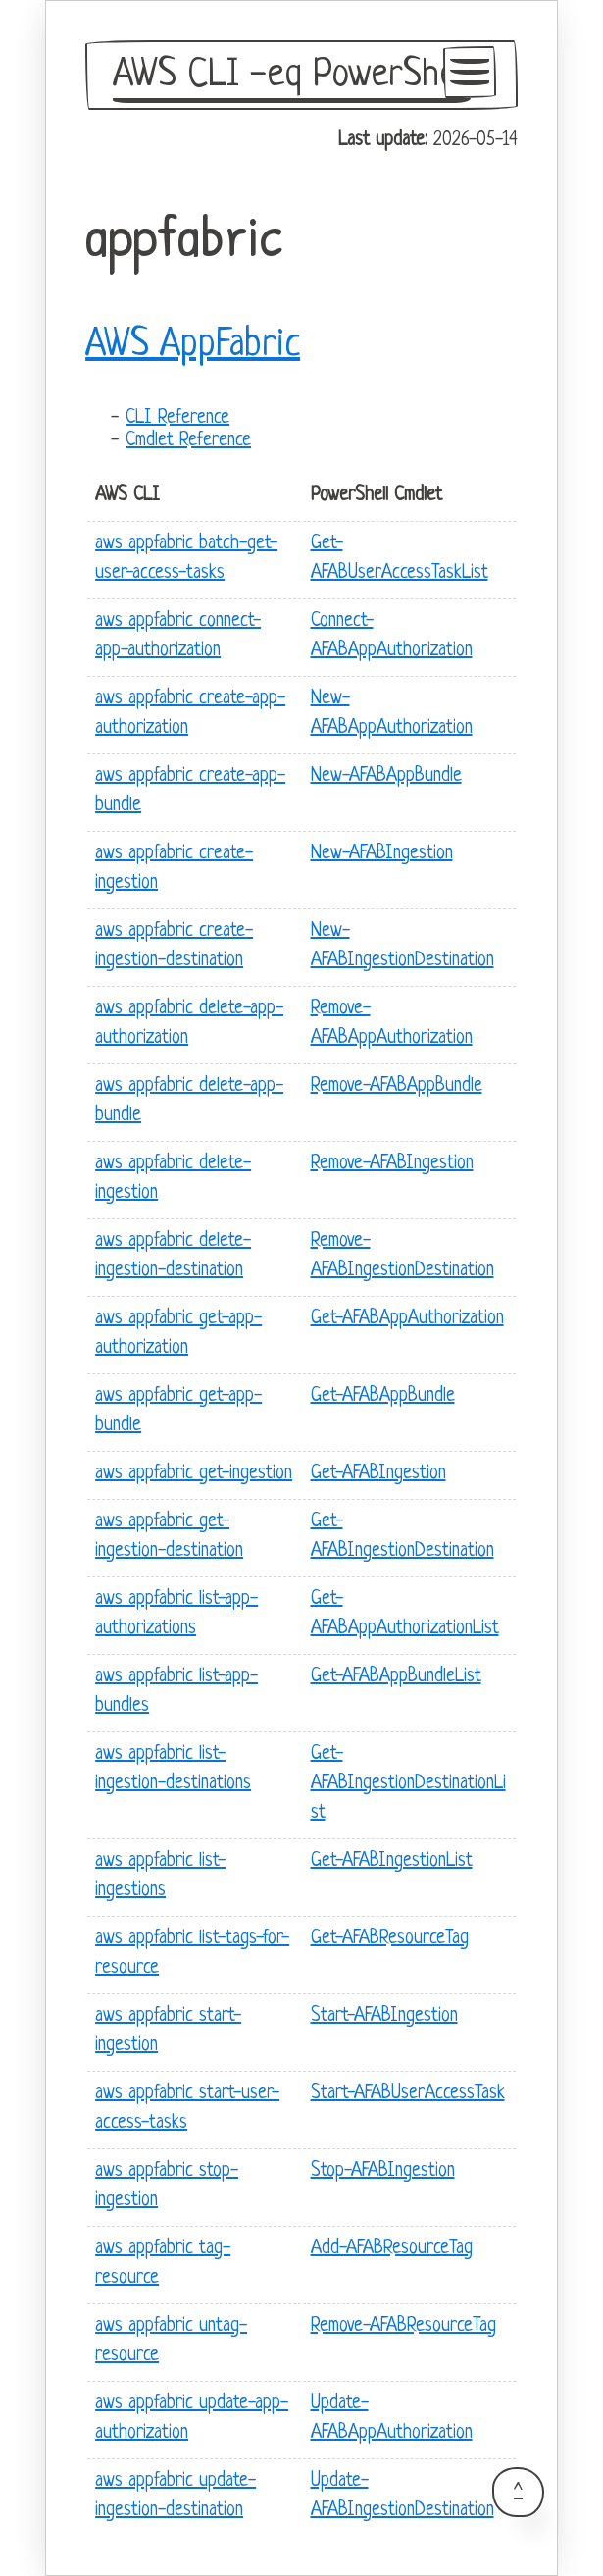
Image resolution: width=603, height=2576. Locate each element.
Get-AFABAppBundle (383, 1396)
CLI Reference (177, 418)
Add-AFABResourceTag (392, 2249)
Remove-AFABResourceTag (403, 2326)
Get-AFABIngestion (378, 1474)
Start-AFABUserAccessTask (408, 2094)
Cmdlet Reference (188, 441)
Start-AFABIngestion (384, 2016)
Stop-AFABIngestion (383, 2171)
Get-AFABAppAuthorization (407, 1319)
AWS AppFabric (192, 345)
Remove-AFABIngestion (392, 1164)
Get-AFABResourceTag (390, 1939)
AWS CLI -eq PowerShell (292, 75)
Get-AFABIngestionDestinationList (408, 1784)
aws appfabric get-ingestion (193, 1474)
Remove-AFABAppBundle (396, 1086)
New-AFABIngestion (382, 854)
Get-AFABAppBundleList (396, 1677)
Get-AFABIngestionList (392, 1861)
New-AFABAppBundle (386, 776)
